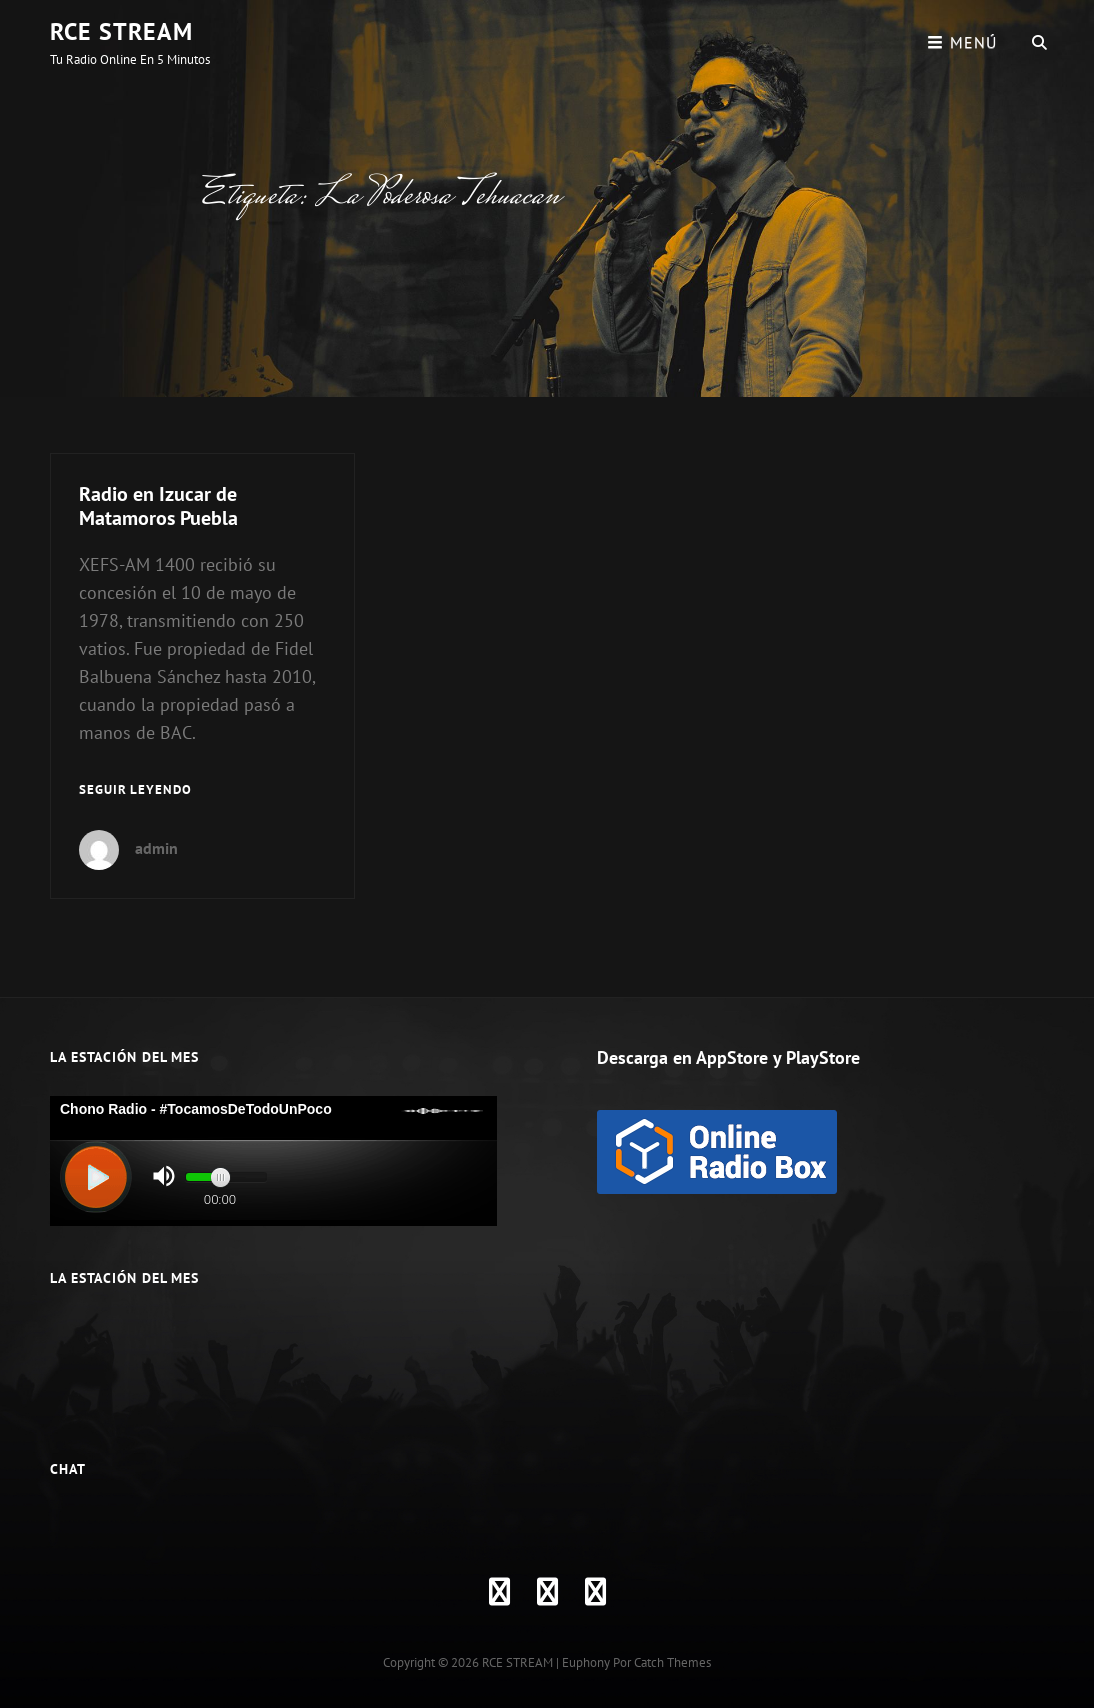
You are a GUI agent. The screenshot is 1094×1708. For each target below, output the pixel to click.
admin (156, 848)
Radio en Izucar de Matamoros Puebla (158, 506)
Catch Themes (672, 1662)
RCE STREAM (121, 31)
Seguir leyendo (135, 790)
